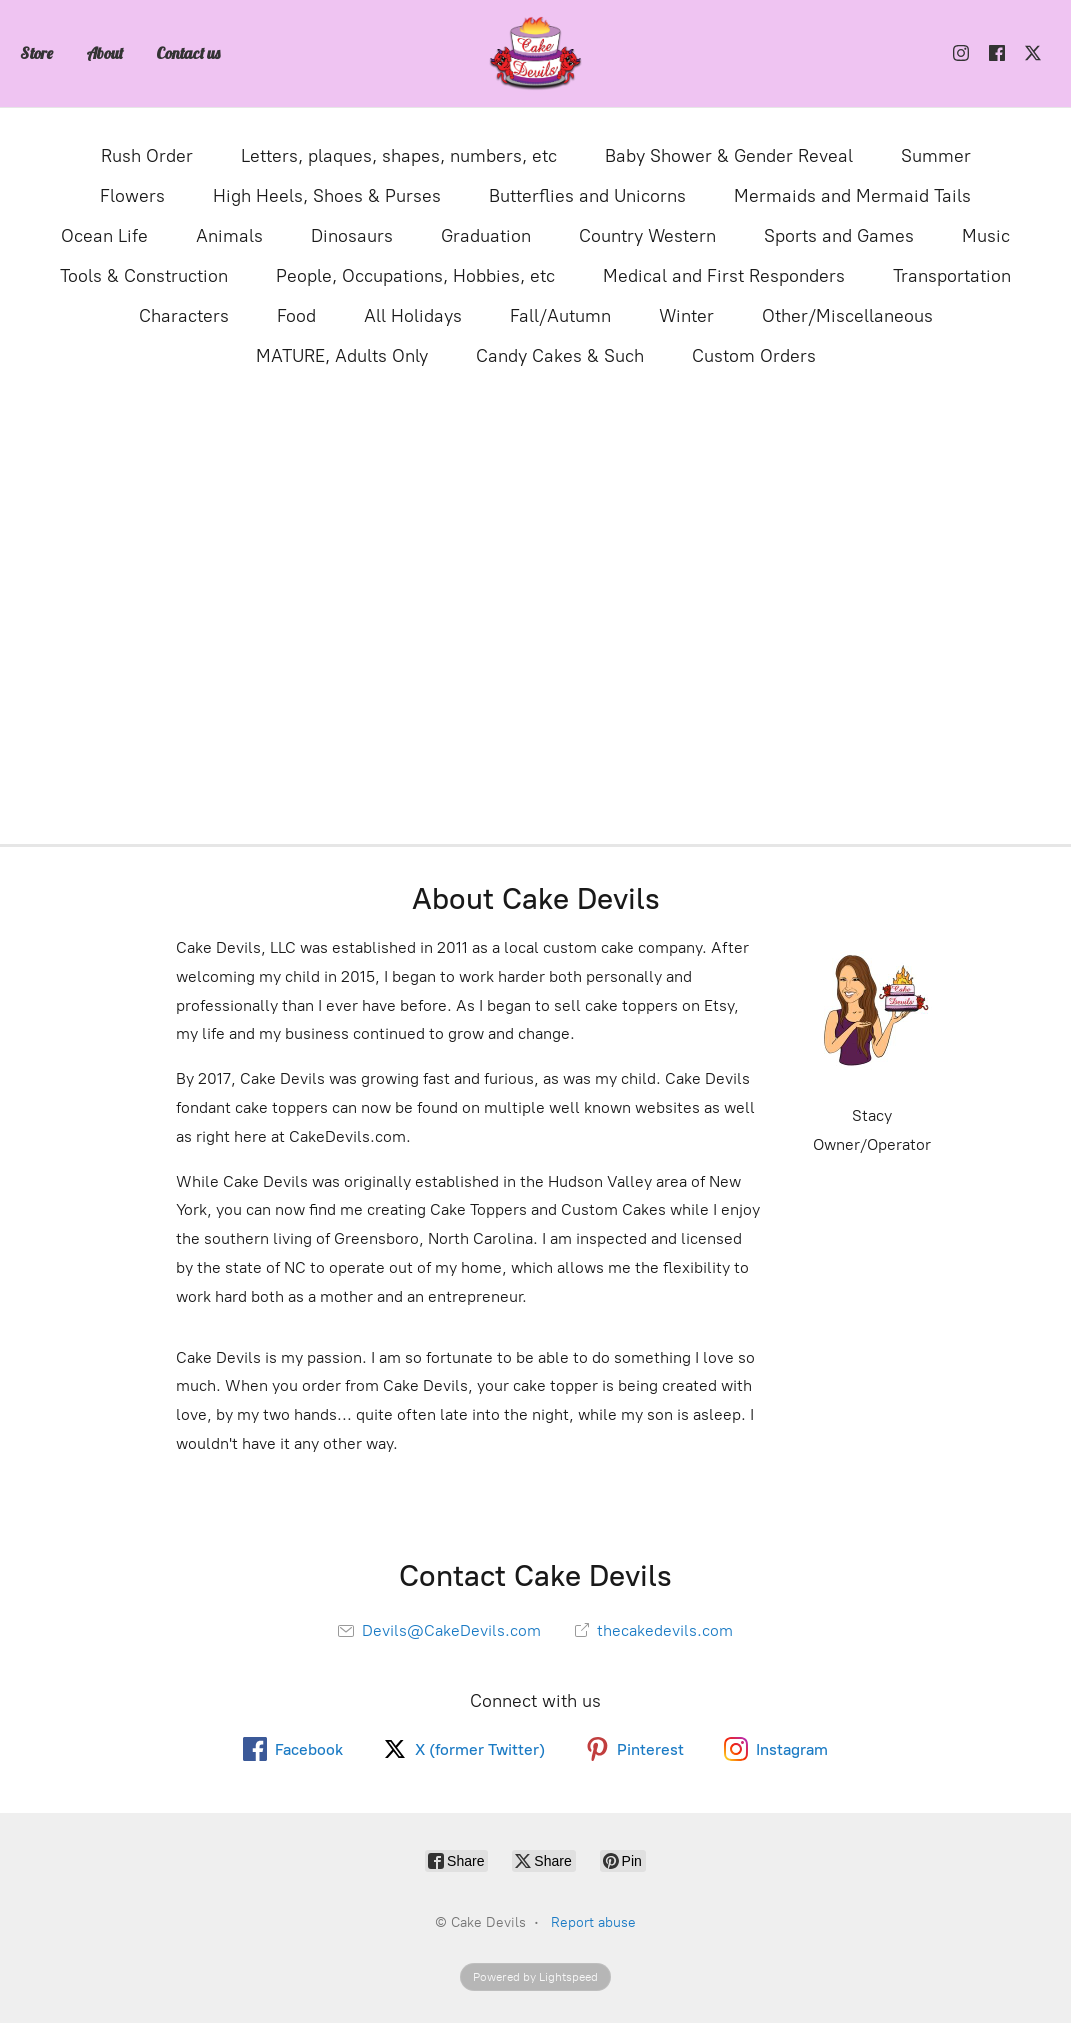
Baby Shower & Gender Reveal (729, 156)
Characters (184, 316)
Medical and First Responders (724, 276)
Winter (686, 316)
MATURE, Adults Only (342, 356)
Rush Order (147, 156)
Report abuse (593, 1922)
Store (36, 53)
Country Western (647, 236)
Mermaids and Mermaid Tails (852, 196)
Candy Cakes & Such (560, 356)
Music (986, 236)
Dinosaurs (352, 236)
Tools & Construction (144, 276)
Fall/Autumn (560, 316)
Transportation (952, 276)
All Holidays (413, 316)
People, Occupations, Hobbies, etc (415, 276)
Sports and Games (839, 236)
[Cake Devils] (536, 53)
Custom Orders (754, 356)
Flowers (132, 196)
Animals (229, 236)
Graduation (486, 236)
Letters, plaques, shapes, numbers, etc (399, 156)
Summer (936, 156)
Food (296, 316)
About (104, 53)
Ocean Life (104, 236)
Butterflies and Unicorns (587, 196)
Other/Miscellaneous (847, 316)
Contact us (188, 53)
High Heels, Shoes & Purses (327, 196)
